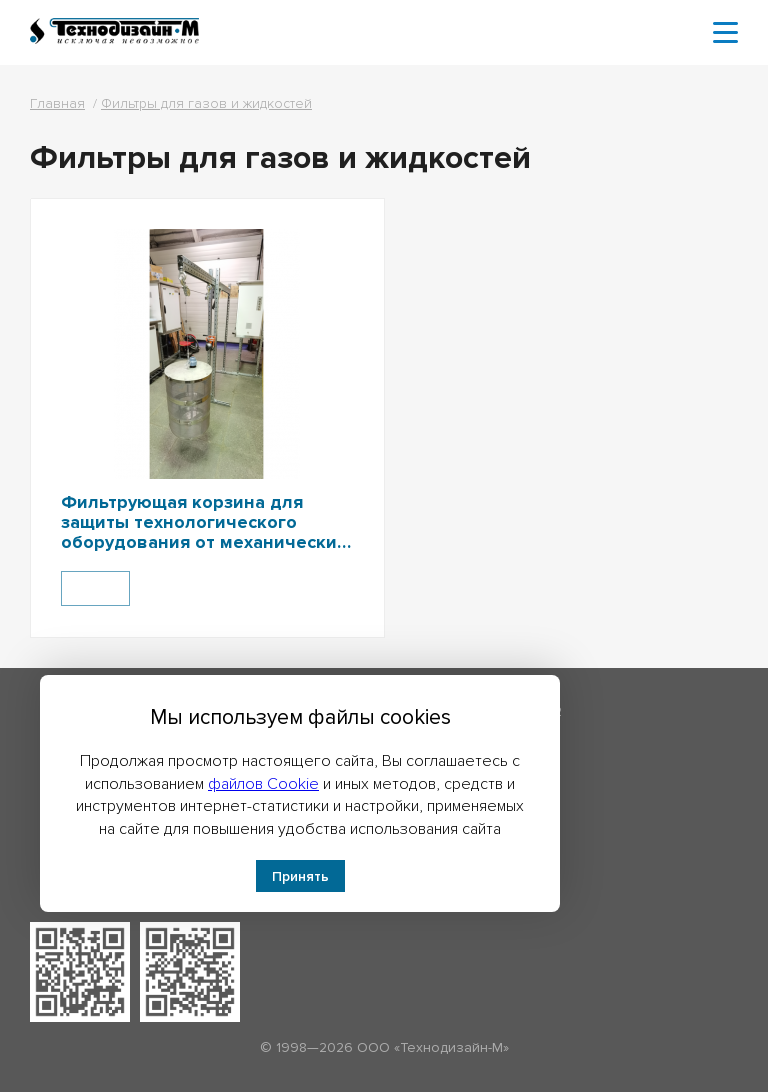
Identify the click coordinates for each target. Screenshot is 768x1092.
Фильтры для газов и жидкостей (206, 103)
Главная (57, 103)
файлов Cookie (263, 784)
